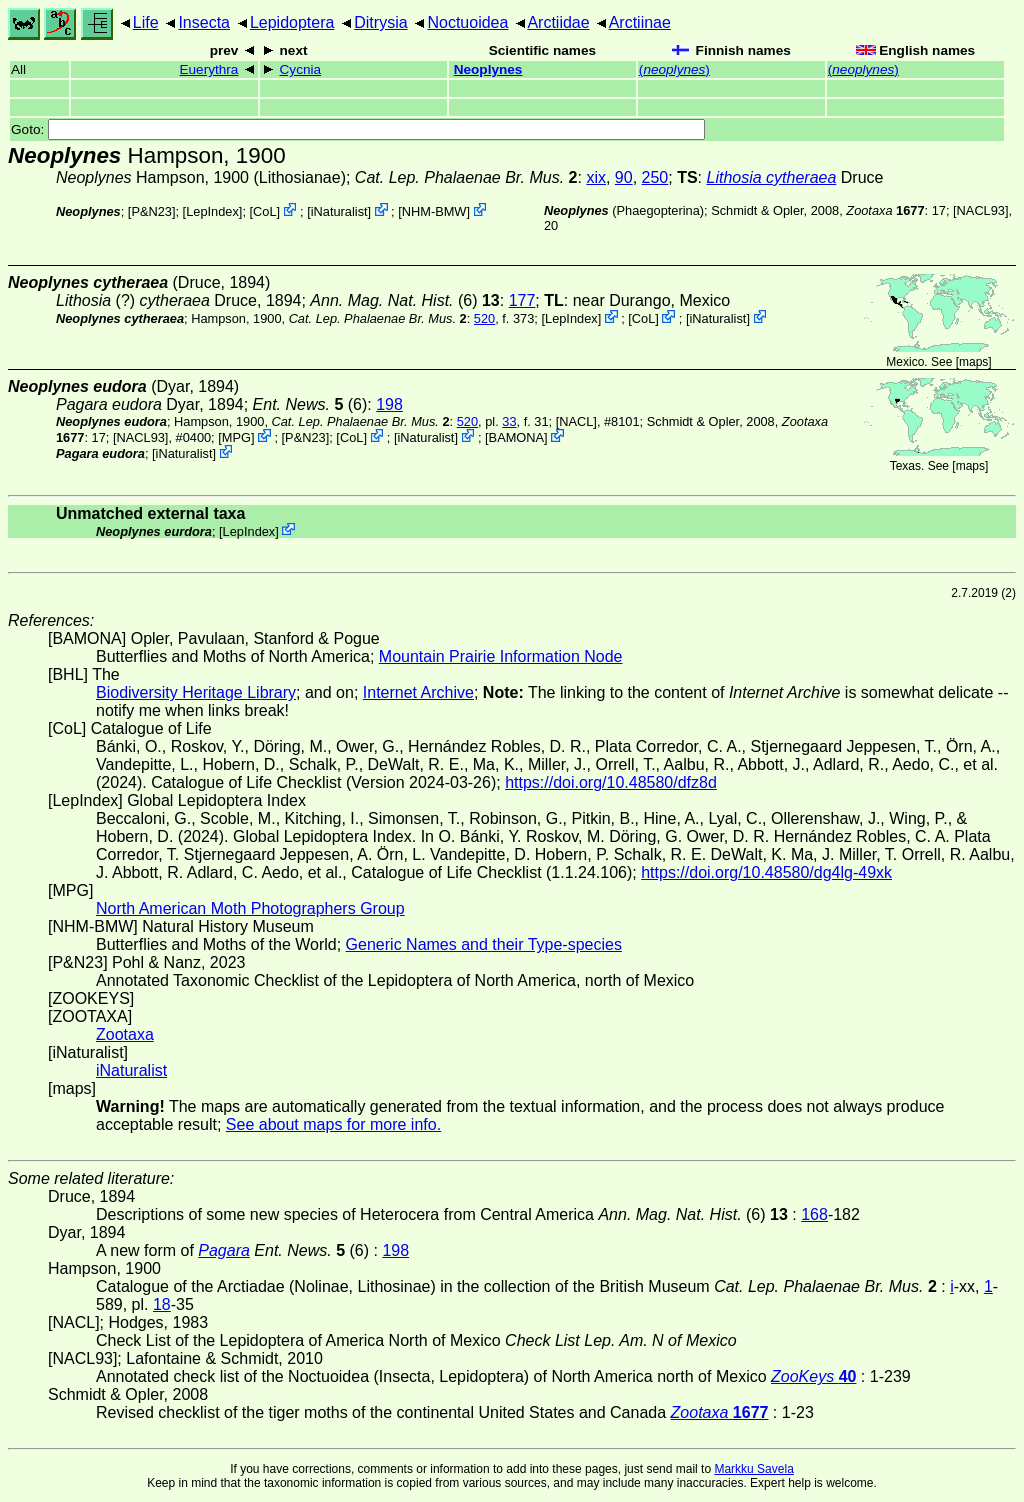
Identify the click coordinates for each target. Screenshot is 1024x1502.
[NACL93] (980, 210)
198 (389, 404)
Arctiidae (558, 22)
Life (146, 22)
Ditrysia (380, 22)
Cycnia (301, 69)
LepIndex (212, 211)
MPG (236, 437)
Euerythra (208, 69)
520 (484, 318)
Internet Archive (418, 692)
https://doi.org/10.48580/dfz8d (611, 782)
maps (973, 362)
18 (162, 1304)
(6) (404, 300)
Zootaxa (125, 1034)
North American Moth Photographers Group (250, 908)
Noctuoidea (467, 22)
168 (814, 1214)
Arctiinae (640, 22)
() (674, 69)
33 (509, 421)
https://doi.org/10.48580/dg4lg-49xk (766, 872)
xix (596, 177)
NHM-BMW (434, 211)
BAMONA (516, 437)
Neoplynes (488, 69)
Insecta (204, 22)
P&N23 (151, 211)
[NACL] (576, 421)
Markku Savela (753, 1469)
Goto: (358, 129)
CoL (264, 211)
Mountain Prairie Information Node (501, 656)
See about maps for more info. (333, 1124)
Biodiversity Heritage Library (196, 692)
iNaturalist (339, 211)
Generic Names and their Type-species (484, 944)
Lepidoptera (292, 22)
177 (522, 300)
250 (655, 177)
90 (624, 177)
